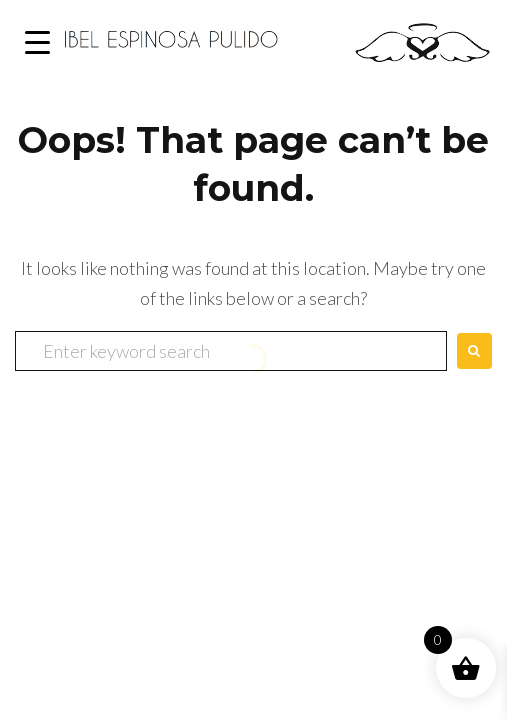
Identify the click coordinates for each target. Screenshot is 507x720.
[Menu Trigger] (37, 42)
